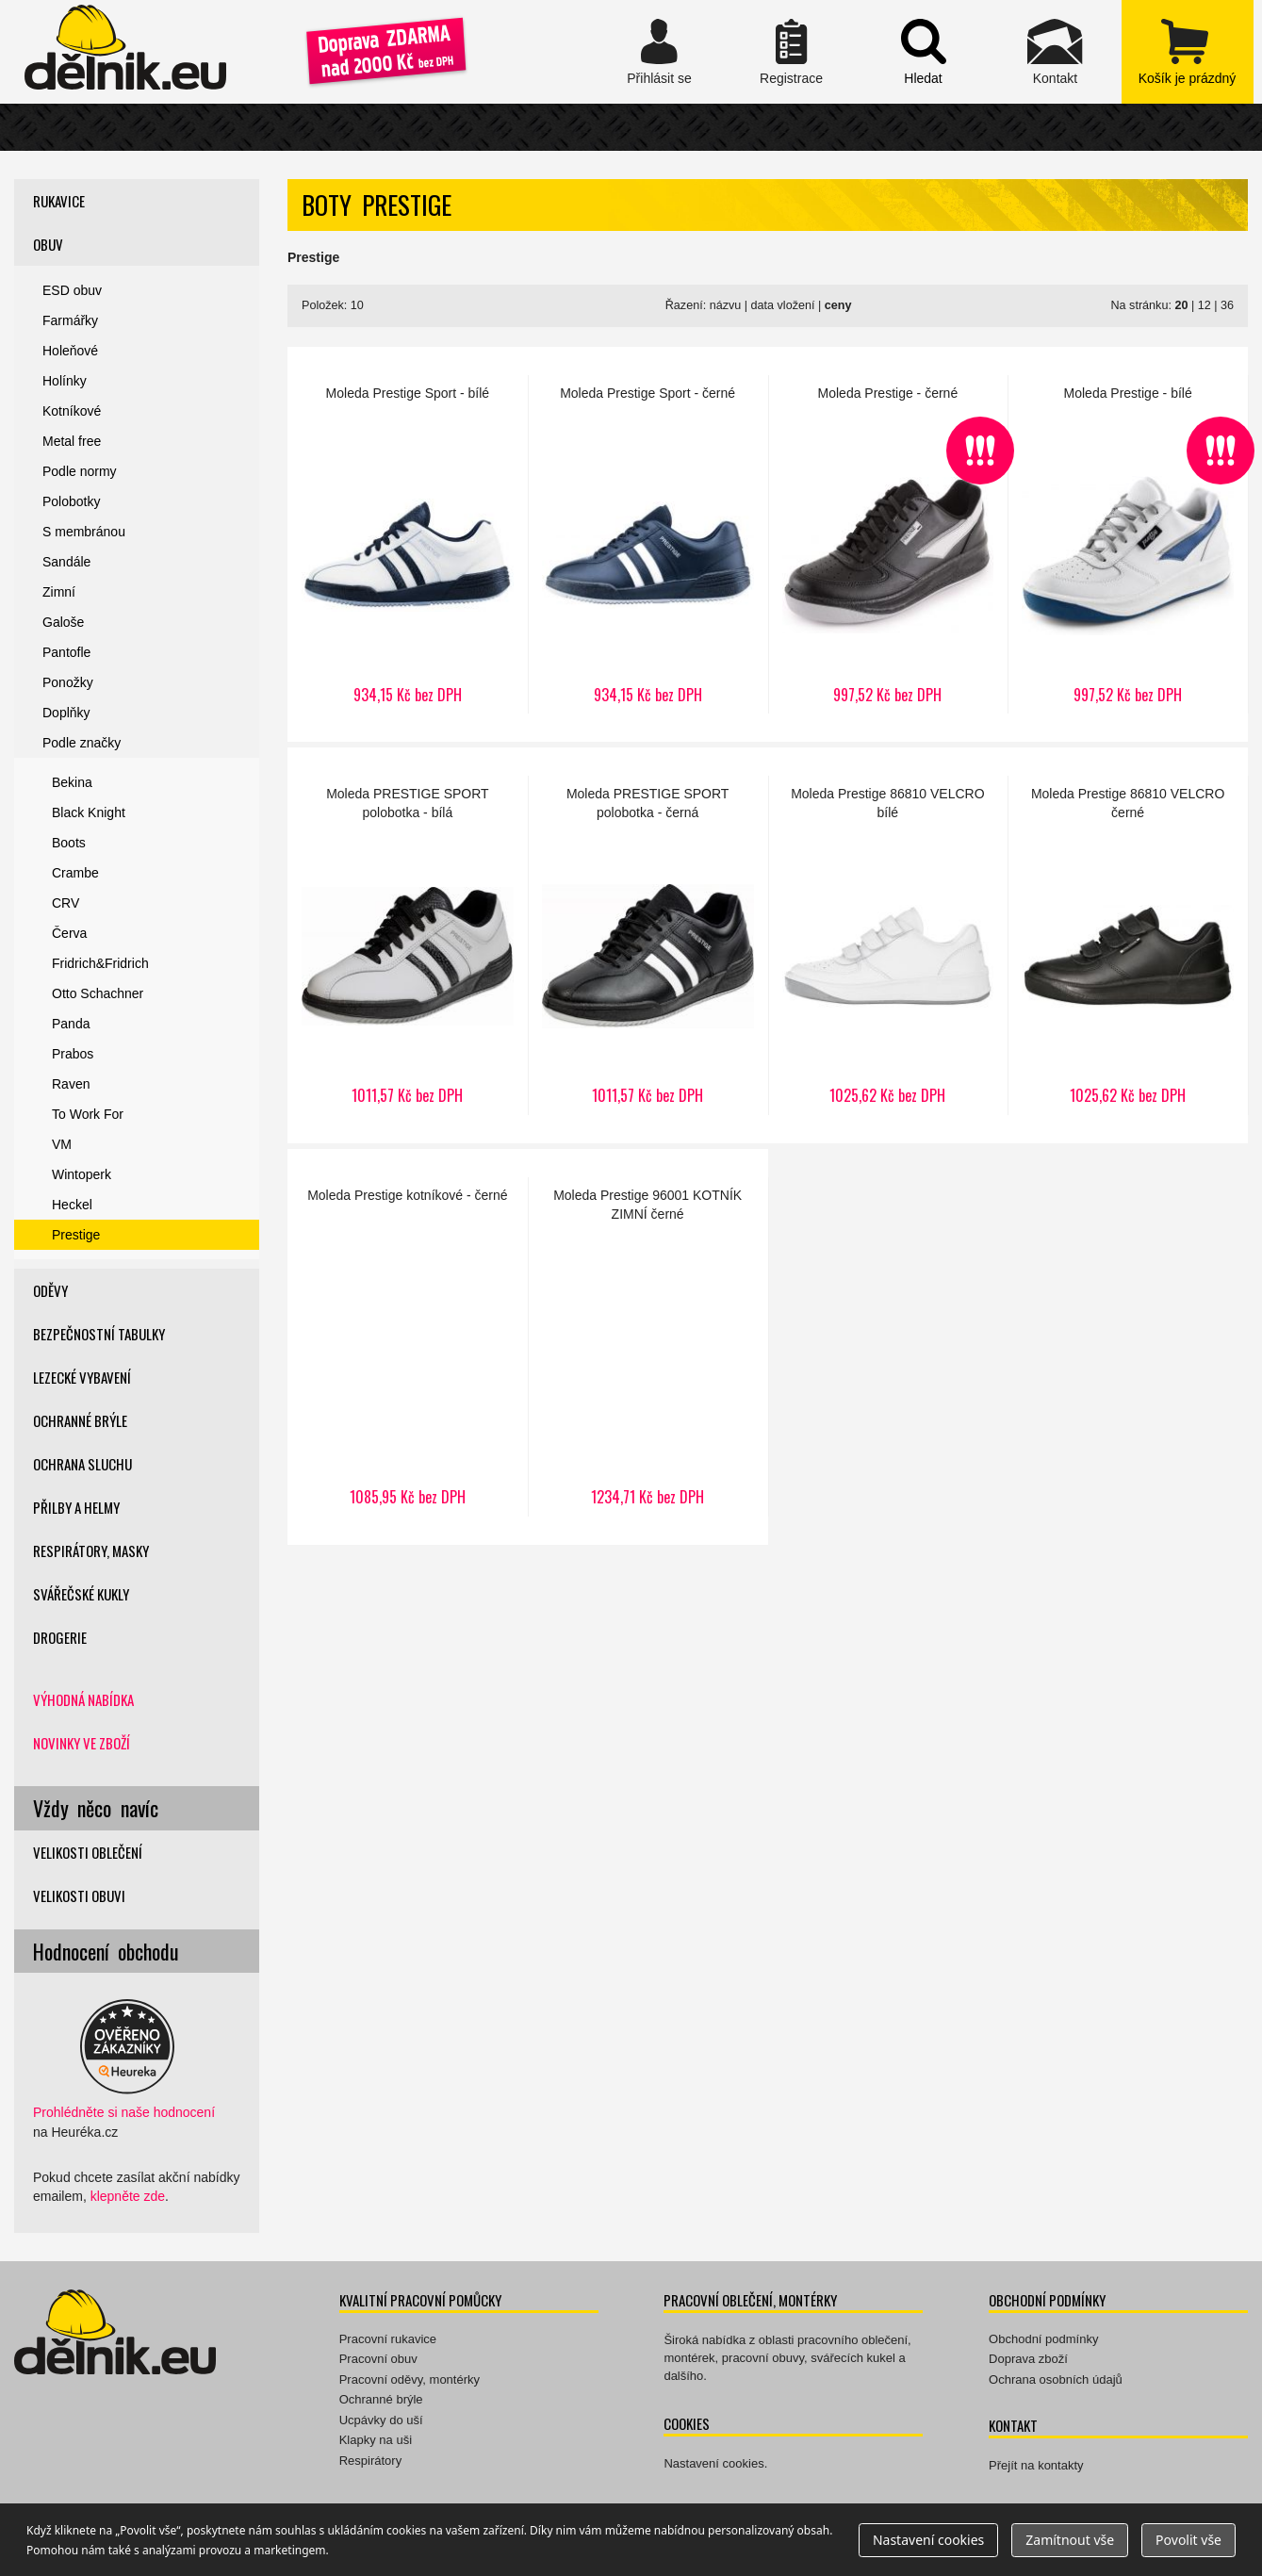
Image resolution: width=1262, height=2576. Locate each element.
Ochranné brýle (80, 1420)
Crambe (75, 872)
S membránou (83, 531)
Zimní (58, 591)
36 (1227, 305)
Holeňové (70, 350)
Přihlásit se (660, 52)
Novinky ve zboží (81, 1742)
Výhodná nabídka (83, 1699)
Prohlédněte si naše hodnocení (124, 2112)
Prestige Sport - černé (648, 545)
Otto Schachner (97, 993)
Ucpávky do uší (381, 2420)
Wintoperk (81, 1174)
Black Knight (88, 812)
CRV (65, 903)
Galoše (63, 622)
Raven (71, 1083)
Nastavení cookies (713, 2463)
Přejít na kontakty (1036, 2465)
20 (1181, 305)
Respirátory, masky (91, 1550)
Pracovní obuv (378, 2359)
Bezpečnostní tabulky (99, 1333)
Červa (69, 933)
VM (62, 1144)
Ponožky (67, 682)
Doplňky (66, 712)
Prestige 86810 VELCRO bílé (888, 945)
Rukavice (59, 200)
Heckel (72, 1204)
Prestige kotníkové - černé (407, 1347)
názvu (726, 305)
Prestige (76, 1234)
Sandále (66, 561)
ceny (838, 305)
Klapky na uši (375, 2440)
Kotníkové (71, 410)
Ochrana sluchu (82, 1463)
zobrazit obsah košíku (1188, 52)
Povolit (1188, 2540)
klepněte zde (127, 2196)
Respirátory (370, 2460)
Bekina (72, 782)
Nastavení (928, 2540)
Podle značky (81, 742)
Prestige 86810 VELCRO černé (1128, 945)
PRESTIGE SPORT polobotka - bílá (407, 945)
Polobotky (71, 501)
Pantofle (66, 652)
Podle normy (79, 471)
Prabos (72, 1053)
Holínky (64, 380)
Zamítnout (1069, 2540)
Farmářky (70, 320)
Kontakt (1056, 52)
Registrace (792, 52)
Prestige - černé (888, 545)
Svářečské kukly (81, 1593)
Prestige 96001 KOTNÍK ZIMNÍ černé (648, 1347)
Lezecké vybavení (82, 1377)
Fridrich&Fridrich (100, 963)
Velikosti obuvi (79, 1895)
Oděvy (50, 1290)
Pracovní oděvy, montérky (409, 2379)
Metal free (71, 441)
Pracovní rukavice (387, 2339)
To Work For (87, 1114)
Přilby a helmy (76, 1507)
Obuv (48, 244)
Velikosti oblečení (87, 1852)
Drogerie (60, 1637)
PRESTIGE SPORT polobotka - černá (648, 945)
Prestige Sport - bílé (407, 545)
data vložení (783, 305)
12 (1204, 305)
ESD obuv (72, 290)
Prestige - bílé (1128, 545)
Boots (69, 842)
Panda (71, 1023)
